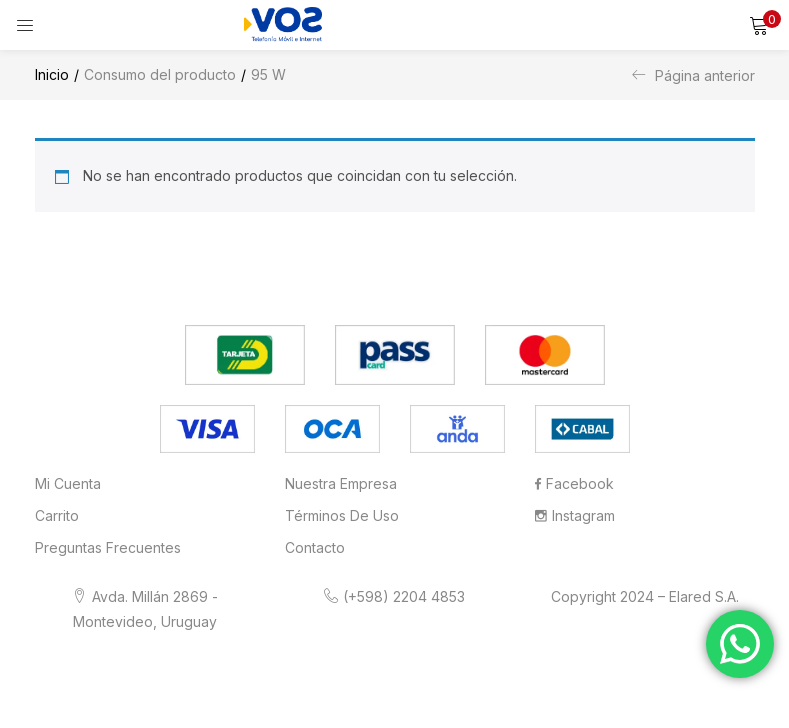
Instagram (575, 515)
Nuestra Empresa (341, 483)
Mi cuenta (68, 483)
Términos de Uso (342, 515)
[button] (759, 25)
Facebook (574, 483)
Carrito (57, 515)
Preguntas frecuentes (108, 547)
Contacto (315, 547)
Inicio (52, 74)
